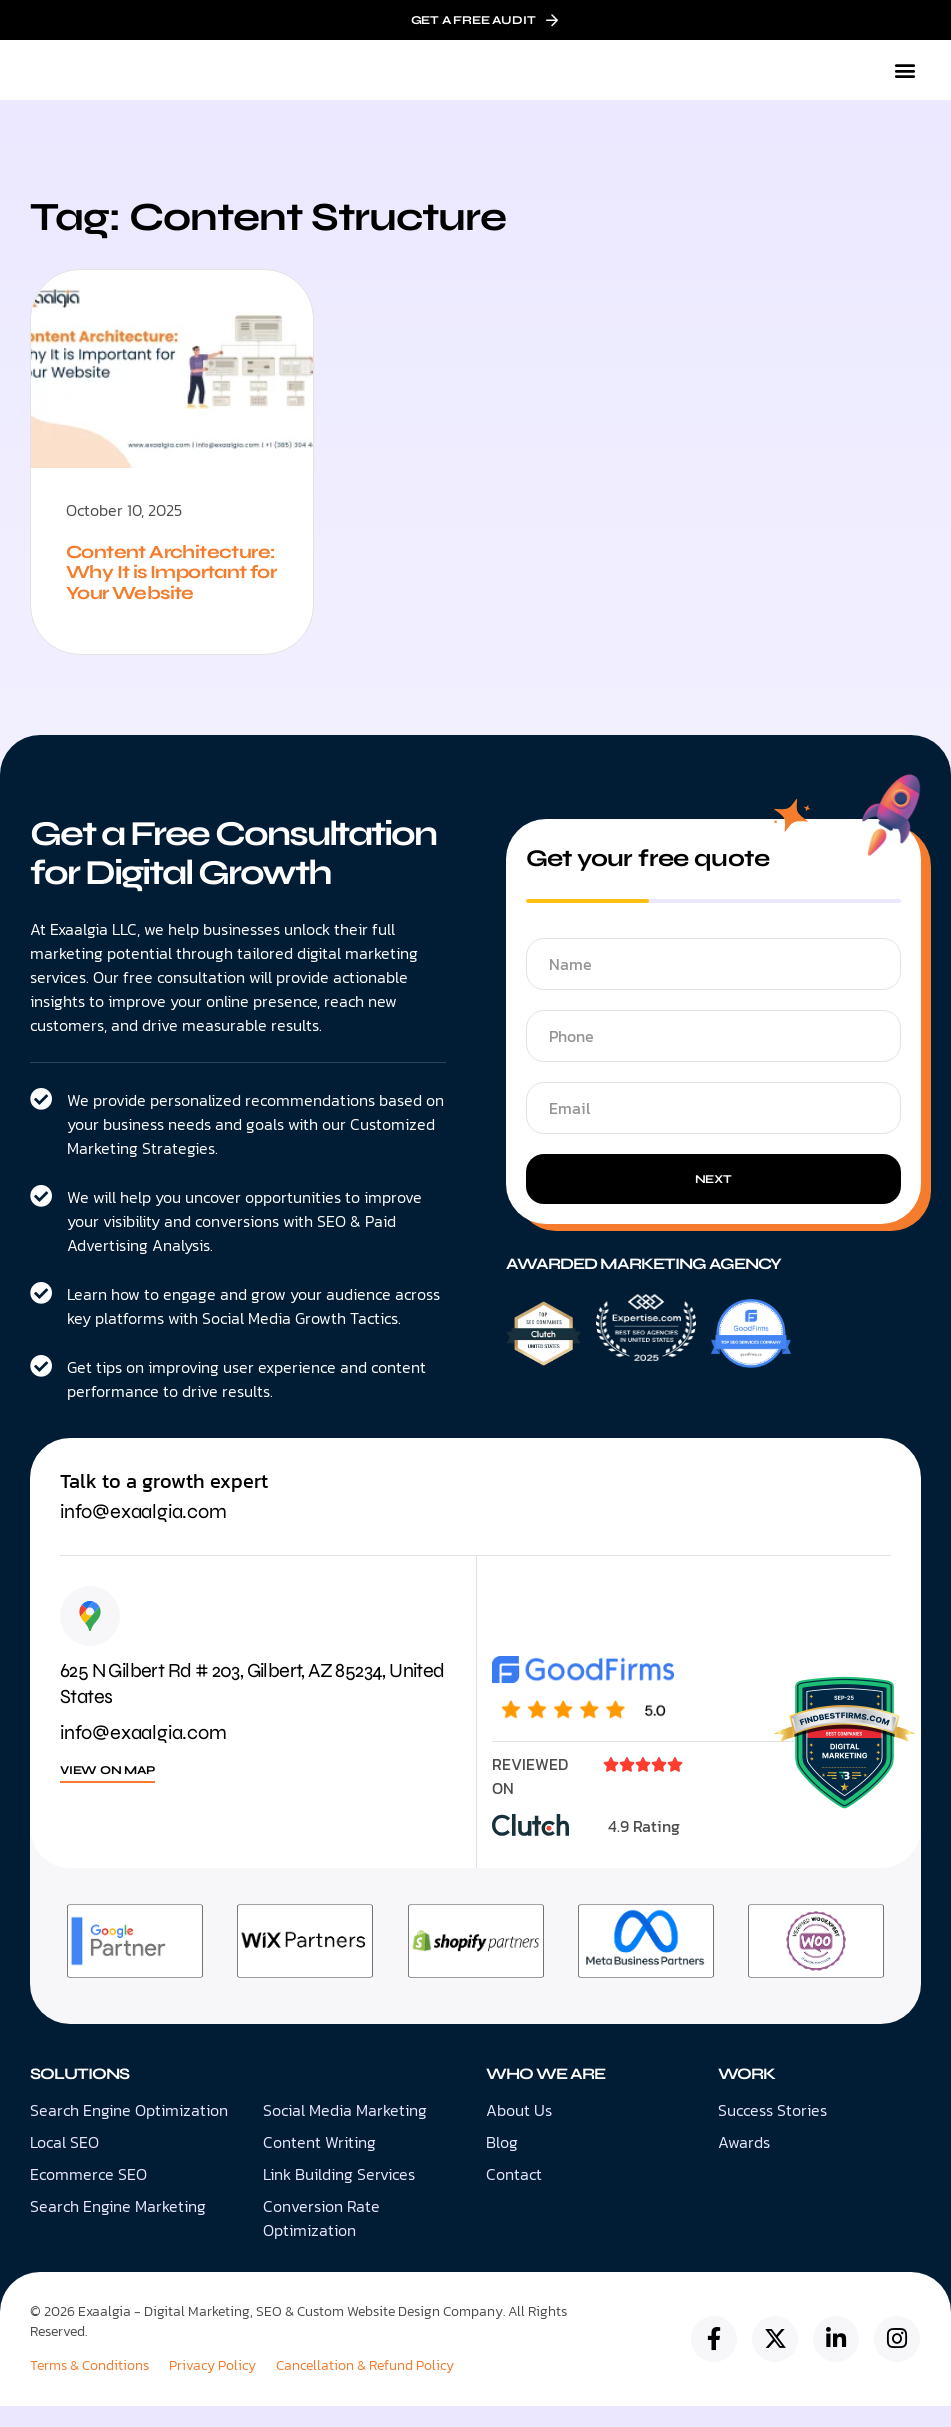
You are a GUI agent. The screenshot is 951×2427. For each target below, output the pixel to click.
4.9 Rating (644, 1847)
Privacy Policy (212, 2387)
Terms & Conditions (89, 2387)
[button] (904, 70)
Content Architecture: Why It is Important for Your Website (165, 583)
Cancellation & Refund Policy (365, 2387)
